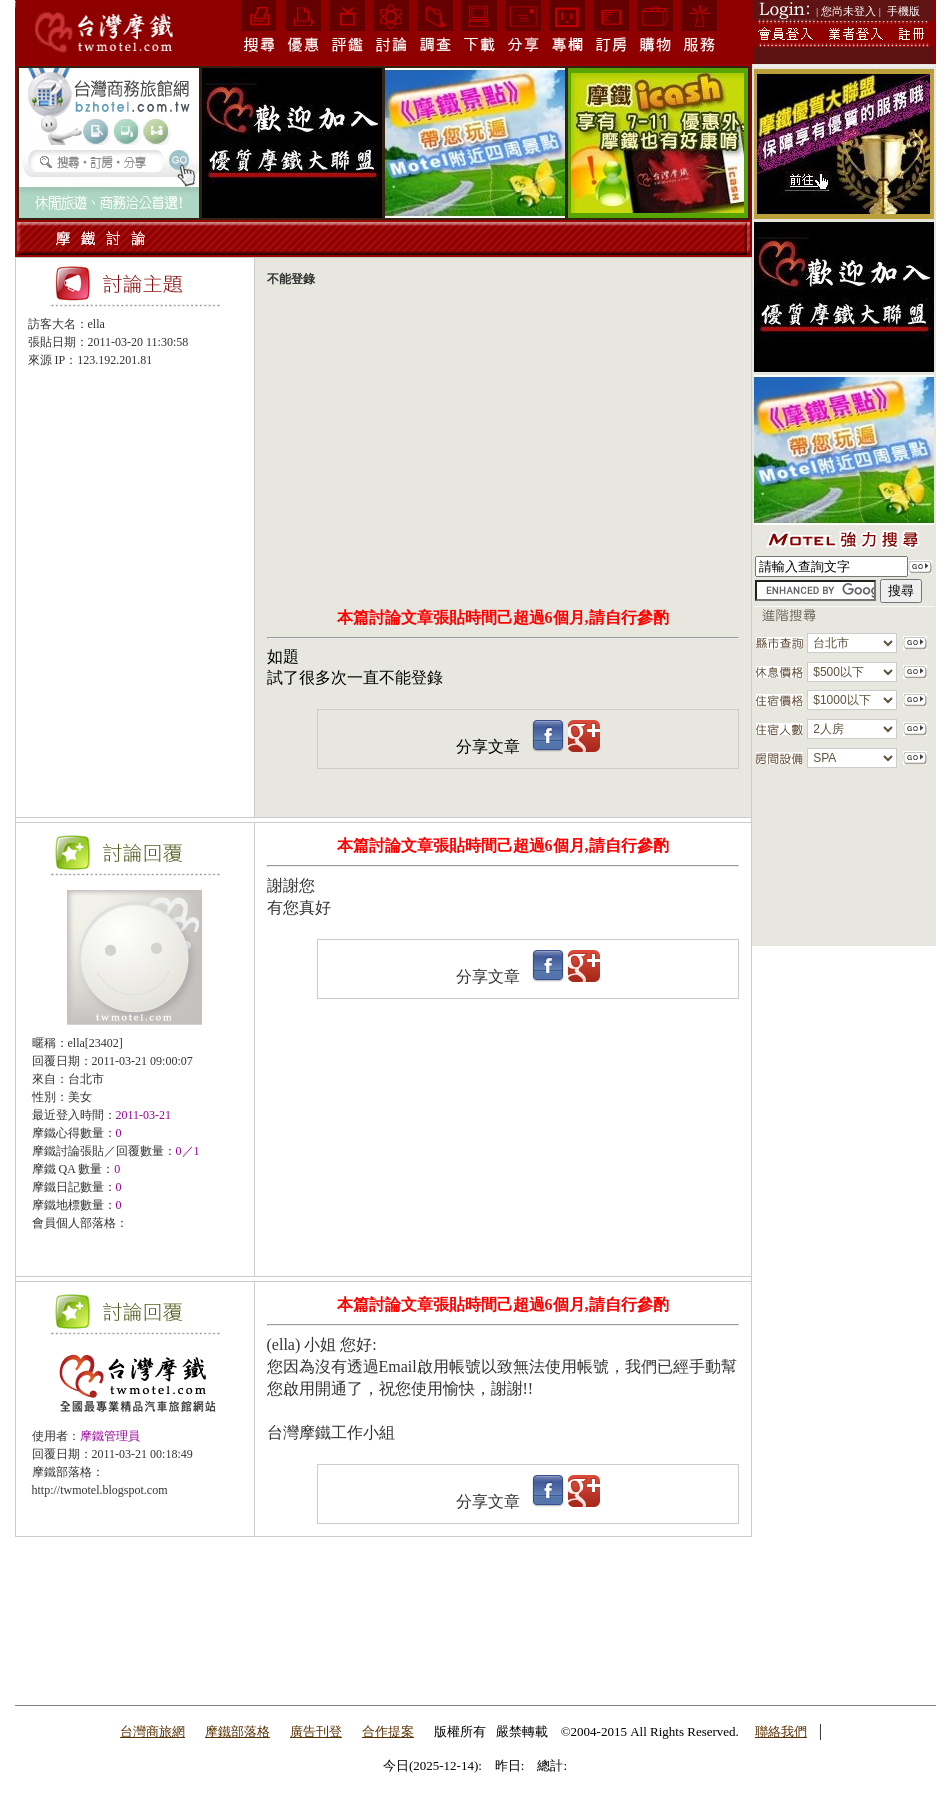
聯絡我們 (781, 1731)
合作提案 (388, 1731)
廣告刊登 (316, 1731)
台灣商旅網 (152, 1731)
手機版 (903, 11)
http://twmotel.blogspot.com (100, 1490)
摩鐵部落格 (237, 1731)
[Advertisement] (135, 416)
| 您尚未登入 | (848, 11)
